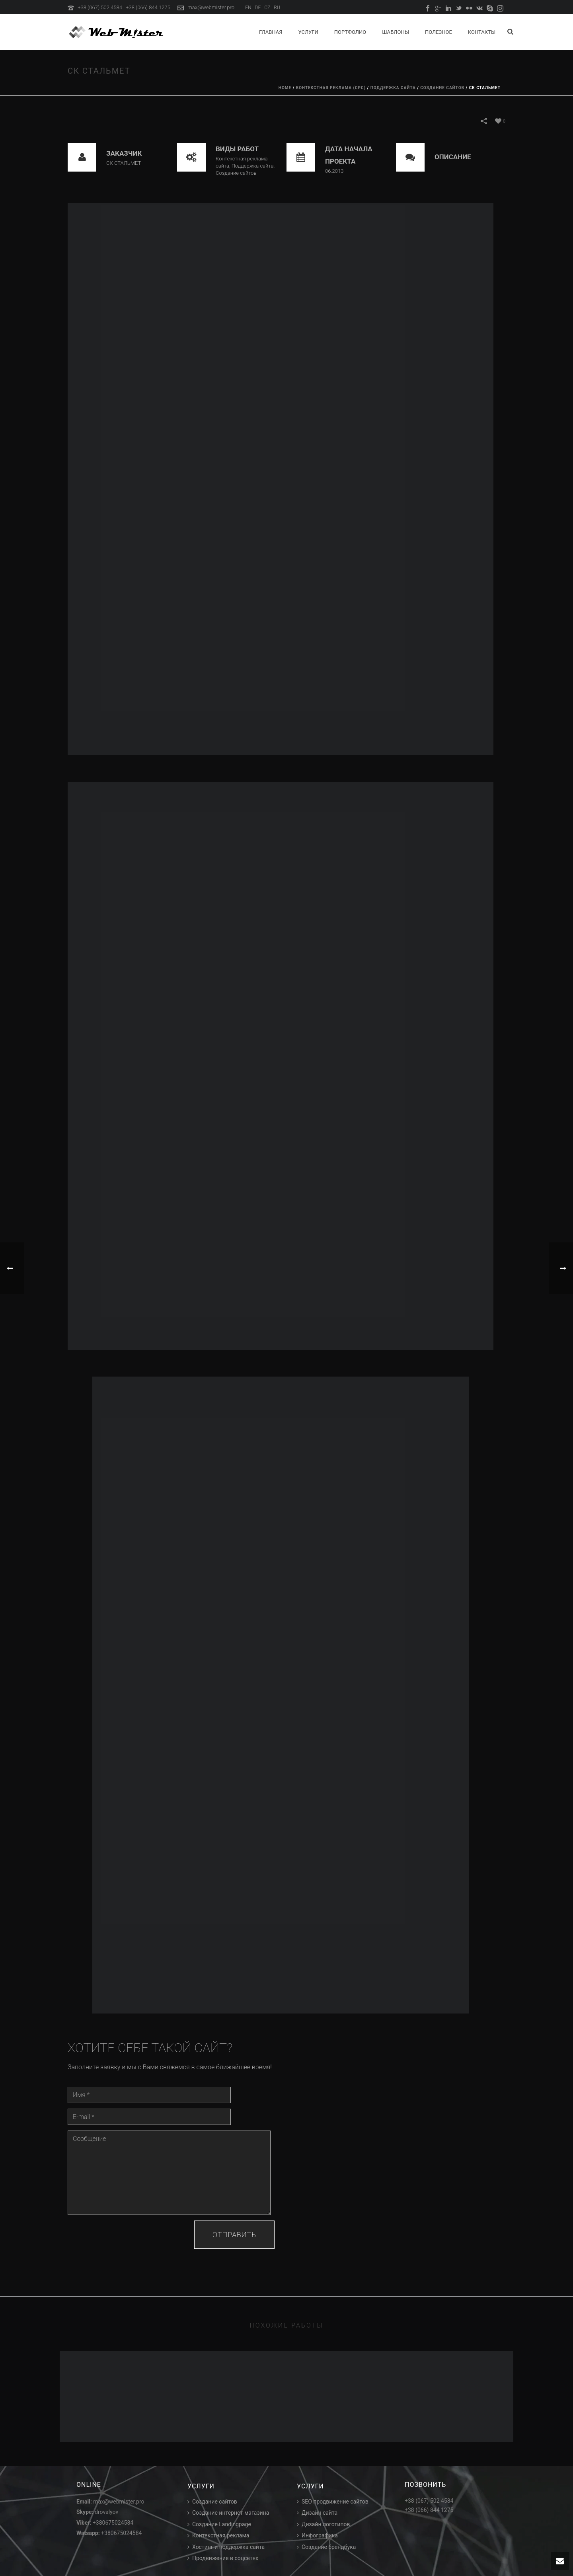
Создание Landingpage (219, 2524)
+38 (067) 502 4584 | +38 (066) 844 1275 (124, 7)
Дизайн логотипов (323, 2524)
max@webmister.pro (210, 7)
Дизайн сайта (317, 2513)
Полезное (438, 32)
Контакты (481, 32)
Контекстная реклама (218, 2535)
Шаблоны (395, 32)
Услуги (308, 32)
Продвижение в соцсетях (222, 2558)
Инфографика (317, 2535)
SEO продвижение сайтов (332, 2501)
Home (285, 88)
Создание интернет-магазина (228, 2513)
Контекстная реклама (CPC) (331, 88)
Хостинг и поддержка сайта (226, 2547)
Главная (271, 32)
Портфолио (350, 32)
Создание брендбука (326, 2547)
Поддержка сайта (393, 88)
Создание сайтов (442, 88)
